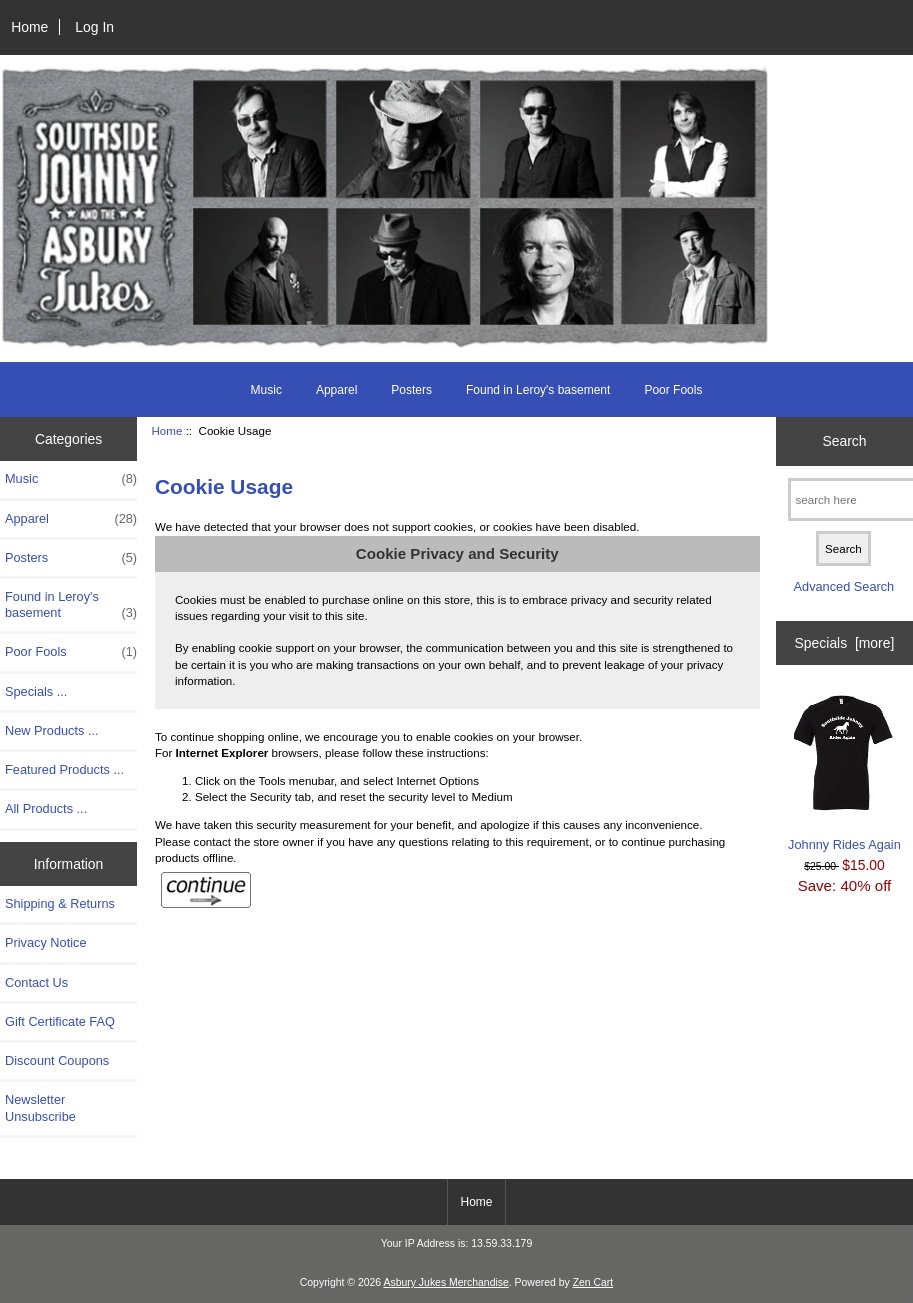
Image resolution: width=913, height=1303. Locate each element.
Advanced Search (844, 586)
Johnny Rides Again (844, 772)
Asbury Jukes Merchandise (445, 1282)
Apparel (336, 390)
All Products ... (46, 808)
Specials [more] (845, 643)
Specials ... (36, 691)
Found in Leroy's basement (538, 390)
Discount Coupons (57, 1060)
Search (844, 441)
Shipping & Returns (60, 903)
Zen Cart (593, 1282)
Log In (94, 27)
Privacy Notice (45, 942)
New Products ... (52, 730)
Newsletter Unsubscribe (40, 1107)
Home (29, 27)
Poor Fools (673, 390)
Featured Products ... (64, 769)
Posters (411, 390)
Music (266, 390)
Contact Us (36, 982)
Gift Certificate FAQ (60, 1021)
